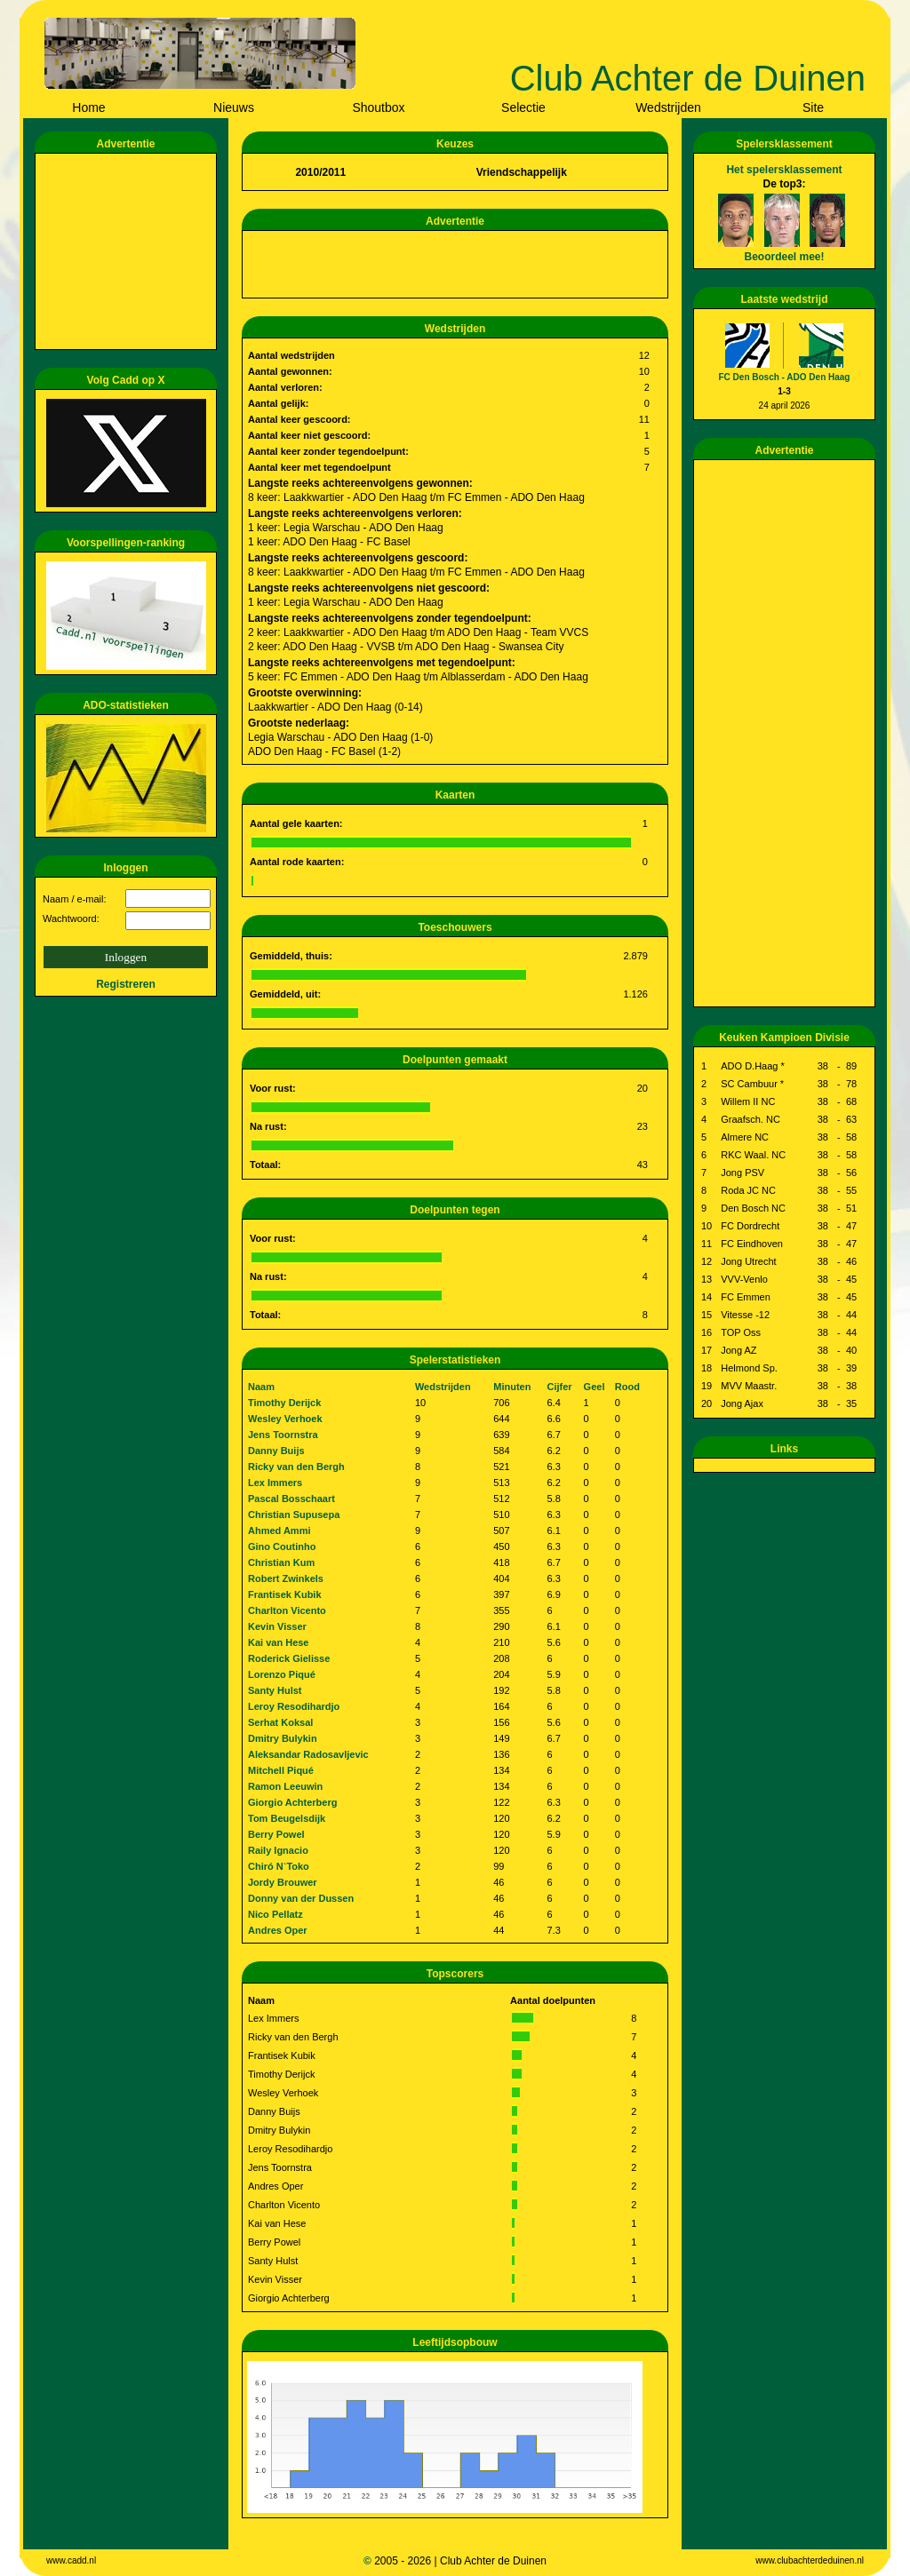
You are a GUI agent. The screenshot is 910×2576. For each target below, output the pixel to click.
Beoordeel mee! (784, 256)
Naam (261, 1386)
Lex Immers (275, 1482)
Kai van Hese (278, 1642)
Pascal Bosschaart (291, 1498)
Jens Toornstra (283, 1434)
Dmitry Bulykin (282, 1738)
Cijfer (559, 1386)
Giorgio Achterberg (292, 1802)
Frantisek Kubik (285, 1594)
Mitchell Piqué (281, 1770)
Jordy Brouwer (282, 1882)
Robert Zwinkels (285, 1578)
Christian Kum (281, 1562)
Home (88, 107)
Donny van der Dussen (301, 1898)
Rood (627, 1386)
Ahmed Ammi (279, 1530)
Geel (594, 1386)
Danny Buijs (276, 1450)
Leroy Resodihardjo (293, 1706)
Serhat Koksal (280, 1722)
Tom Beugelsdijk (286, 1818)
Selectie (523, 107)
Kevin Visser (277, 1626)
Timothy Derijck (284, 1402)
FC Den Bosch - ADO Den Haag (784, 377)
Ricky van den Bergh (296, 1466)
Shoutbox (378, 107)
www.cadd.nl (71, 2560)
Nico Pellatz (275, 1914)
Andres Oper (277, 1930)
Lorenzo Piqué (281, 1674)
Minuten (512, 1386)
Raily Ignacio (278, 1850)
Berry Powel (276, 1834)
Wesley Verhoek (285, 1418)
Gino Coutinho (281, 1546)
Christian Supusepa (293, 1514)
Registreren (126, 984)
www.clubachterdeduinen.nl (809, 2560)
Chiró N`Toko (278, 1866)
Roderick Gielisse (289, 1658)
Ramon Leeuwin (285, 1786)
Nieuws (233, 107)
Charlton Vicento (287, 1610)
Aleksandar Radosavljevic (308, 1754)
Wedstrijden (668, 107)
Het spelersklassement (784, 169)
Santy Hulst (275, 1690)
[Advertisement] (129, 251)
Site (813, 107)
